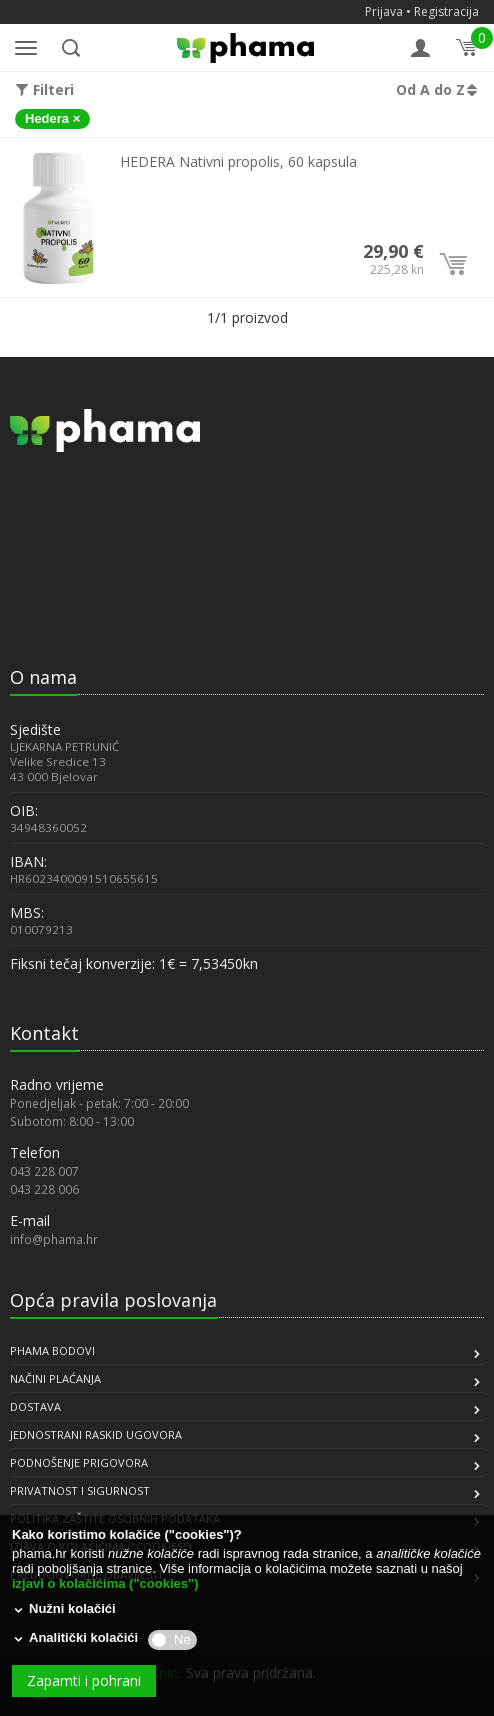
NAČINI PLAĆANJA (55, 1378)
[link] (60, 608)
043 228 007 (44, 1171)
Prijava (384, 11)
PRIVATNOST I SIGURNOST (80, 1490)
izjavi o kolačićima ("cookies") (105, 1583)
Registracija (446, 11)
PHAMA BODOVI (52, 1350)
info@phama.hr (54, 1239)
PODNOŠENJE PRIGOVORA (79, 1462)
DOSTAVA (35, 1406)
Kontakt (44, 1033)
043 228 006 (44, 1189)
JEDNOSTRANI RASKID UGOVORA (96, 1434)
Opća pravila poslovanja (113, 1300)
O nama (43, 677)
